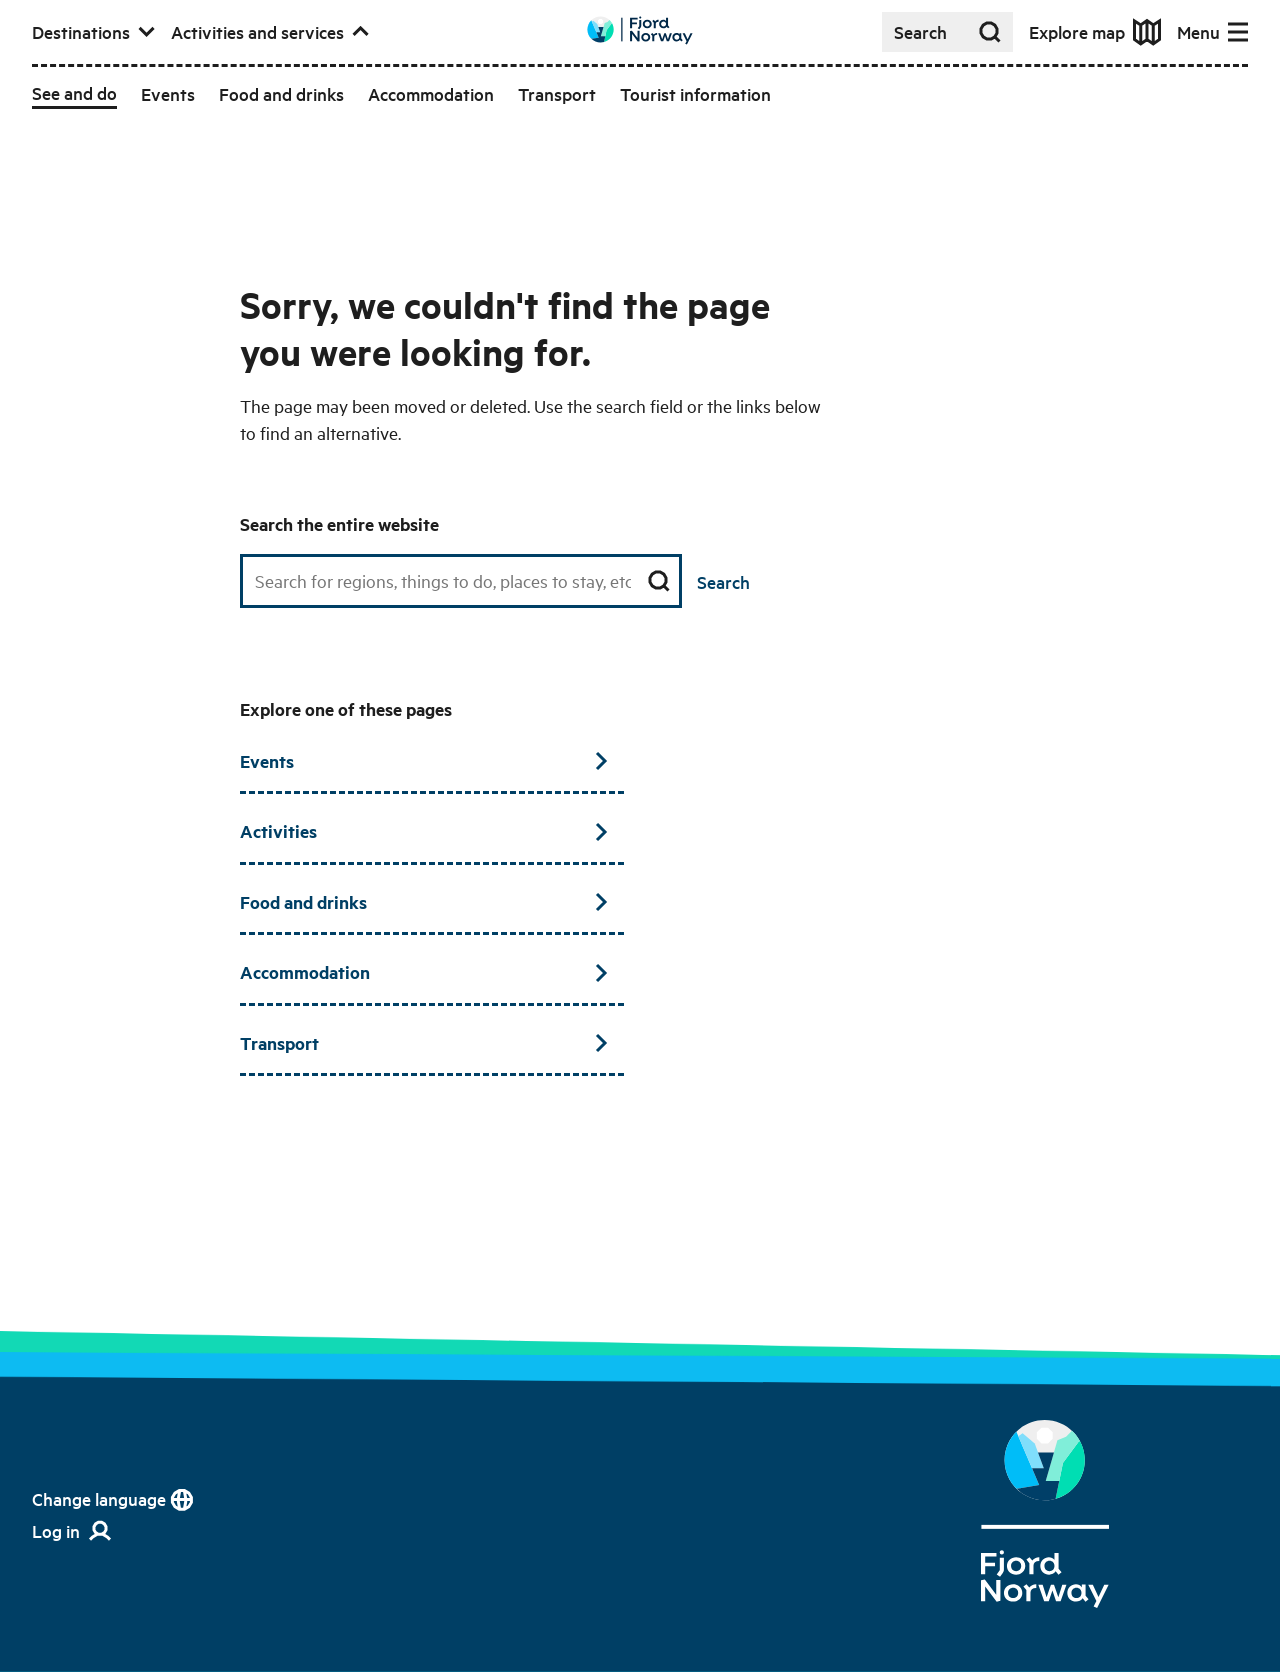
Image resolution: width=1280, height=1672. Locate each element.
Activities (424, 831)
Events (424, 761)
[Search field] (461, 581)
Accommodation (424, 972)
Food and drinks (424, 902)
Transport (424, 1043)
